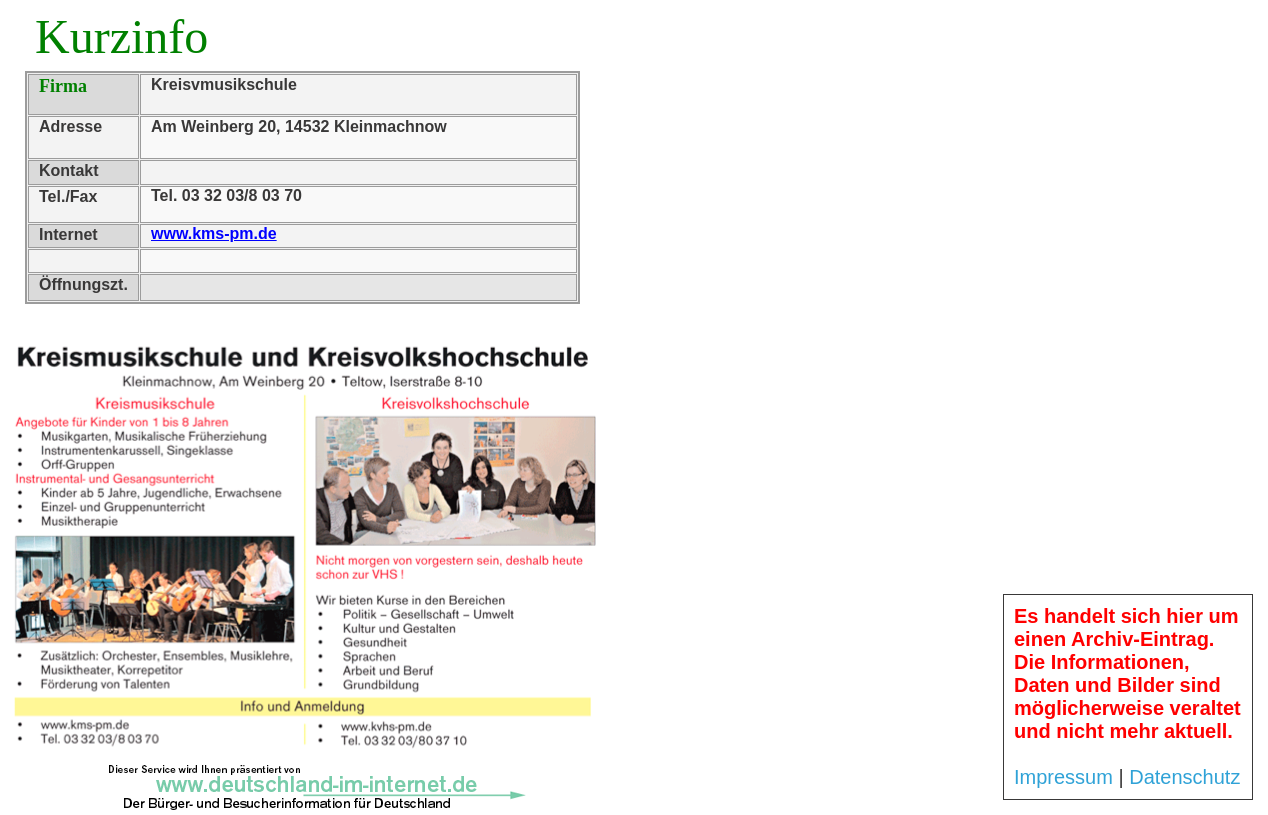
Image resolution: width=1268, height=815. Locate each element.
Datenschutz (1184, 777)
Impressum (1063, 777)
